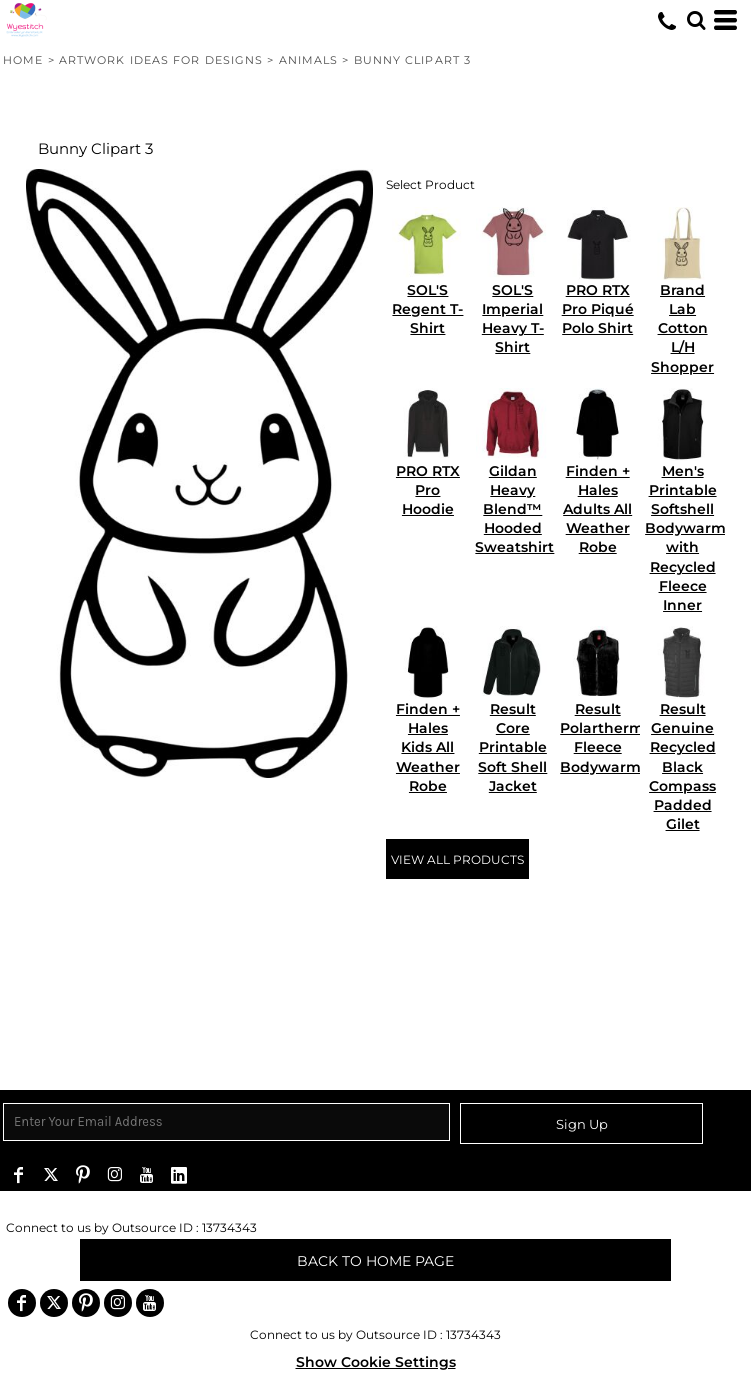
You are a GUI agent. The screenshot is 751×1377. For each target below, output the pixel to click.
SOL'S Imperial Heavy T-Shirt (513, 319)
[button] (696, 20)
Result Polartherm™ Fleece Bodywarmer (609, 738)
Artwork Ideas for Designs (161, 60)
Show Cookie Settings (376, 1362)
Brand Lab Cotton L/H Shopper (682, 328)
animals (309, 60)
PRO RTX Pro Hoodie (428, 490)
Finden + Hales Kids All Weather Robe (428, 747)
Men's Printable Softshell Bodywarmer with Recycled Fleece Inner (693, 538)
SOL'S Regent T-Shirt (427, 309)
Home (23, 60)
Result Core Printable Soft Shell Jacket (512, 747)
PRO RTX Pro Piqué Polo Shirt (598, 309)
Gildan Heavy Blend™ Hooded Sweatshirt (514, 509)
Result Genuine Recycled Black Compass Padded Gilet (682, 766)
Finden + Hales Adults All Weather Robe (597, 509)
